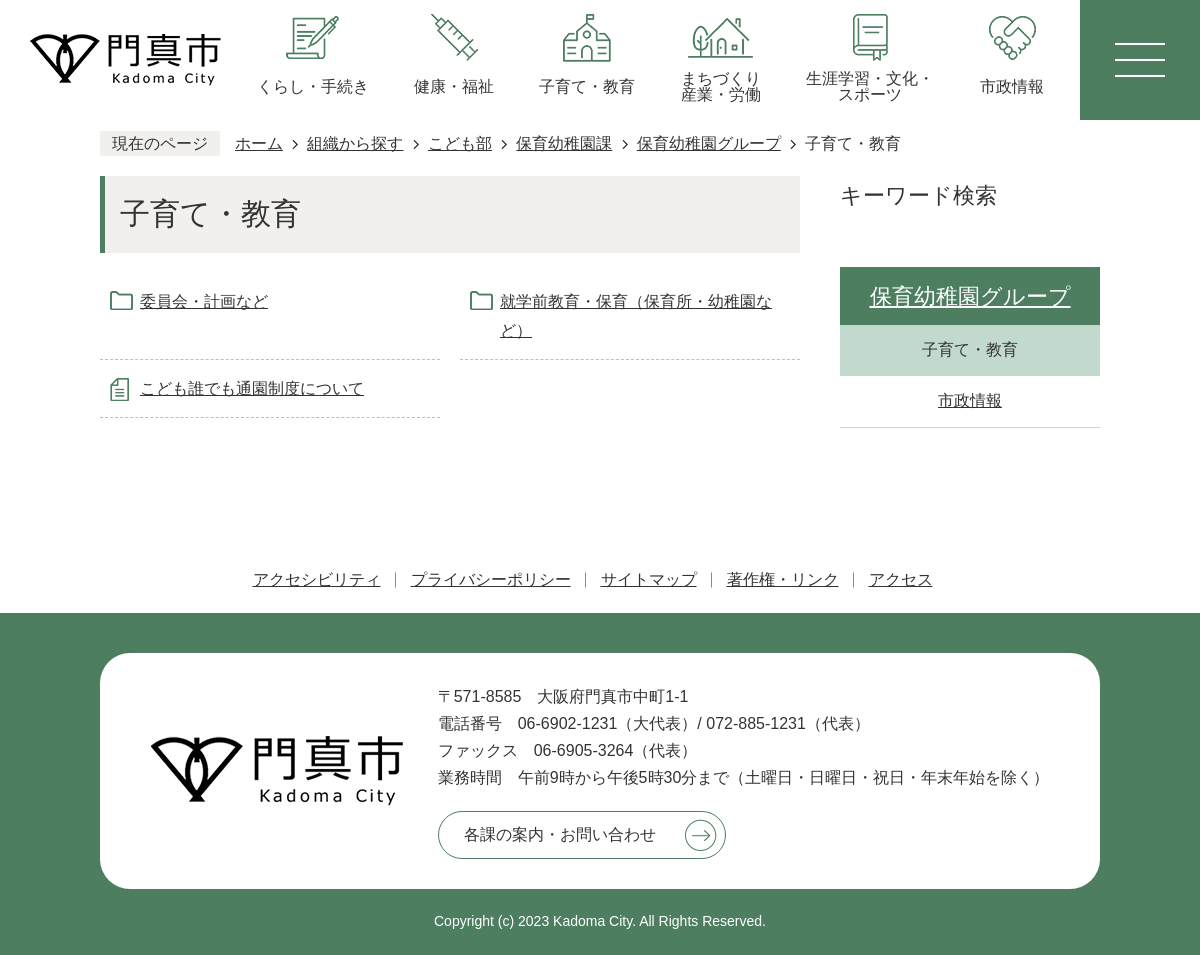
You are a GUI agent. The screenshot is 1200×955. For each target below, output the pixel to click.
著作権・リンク (783, 579)
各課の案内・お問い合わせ (560, 834)
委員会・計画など (204, 301)
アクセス (901, 579)
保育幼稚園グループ (709, 143)
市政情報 (970, 400)
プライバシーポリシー (491, 579)
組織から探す (355, 143)
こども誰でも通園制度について (252, 388)
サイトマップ (649, 579)
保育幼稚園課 (564, 143)
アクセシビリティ (317, 579)
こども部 (460, 143)
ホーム (259, 143)
